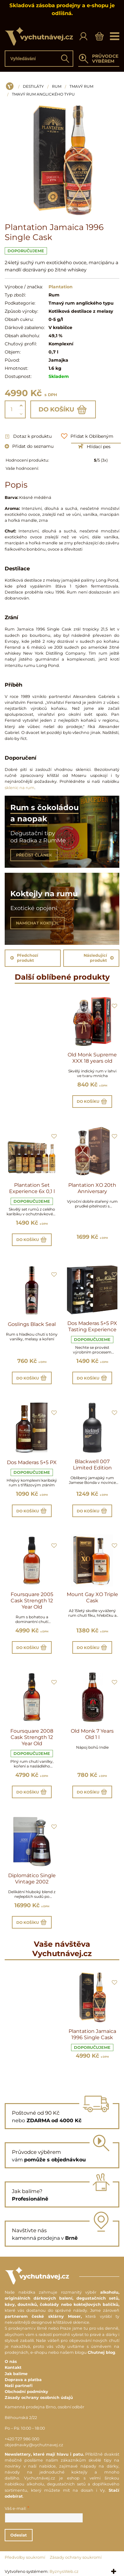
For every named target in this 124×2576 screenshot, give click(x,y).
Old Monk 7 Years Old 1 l (92, 1734)
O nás (11, 2361)
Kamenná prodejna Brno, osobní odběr (44, 2407)
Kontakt (13, 2367)
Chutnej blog (101, 2352)
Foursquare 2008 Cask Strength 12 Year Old (31, 1737)
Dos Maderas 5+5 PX (32, 1462)
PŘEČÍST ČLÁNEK (34, 855)
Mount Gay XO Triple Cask (92, 1597)
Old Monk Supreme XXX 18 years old (92, 1058)
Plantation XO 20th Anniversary (92, 1188)
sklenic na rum (19, 787)
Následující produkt (99, 958)
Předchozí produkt (24, 958)
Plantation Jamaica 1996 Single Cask (92, 2034)
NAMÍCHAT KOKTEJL (37, 923)
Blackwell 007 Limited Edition (92, 1464)
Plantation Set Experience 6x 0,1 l (32, 1188)
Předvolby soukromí (25, 2557)
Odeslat (18, 2535)
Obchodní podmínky (26, 2391)
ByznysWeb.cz (64, 2571)
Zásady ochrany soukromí (75, 2557)
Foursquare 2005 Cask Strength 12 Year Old (32, 1600)
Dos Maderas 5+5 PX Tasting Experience (92, 1326)
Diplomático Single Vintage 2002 (32, 1878)
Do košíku (63, 410)
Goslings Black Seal (32, 1324)
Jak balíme (16, 2373)
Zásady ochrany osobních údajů (39, 2397)
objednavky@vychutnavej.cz (34, 2444)
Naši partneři (19, 2385)
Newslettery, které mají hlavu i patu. (44, 2454)
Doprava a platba (23, 2379)
